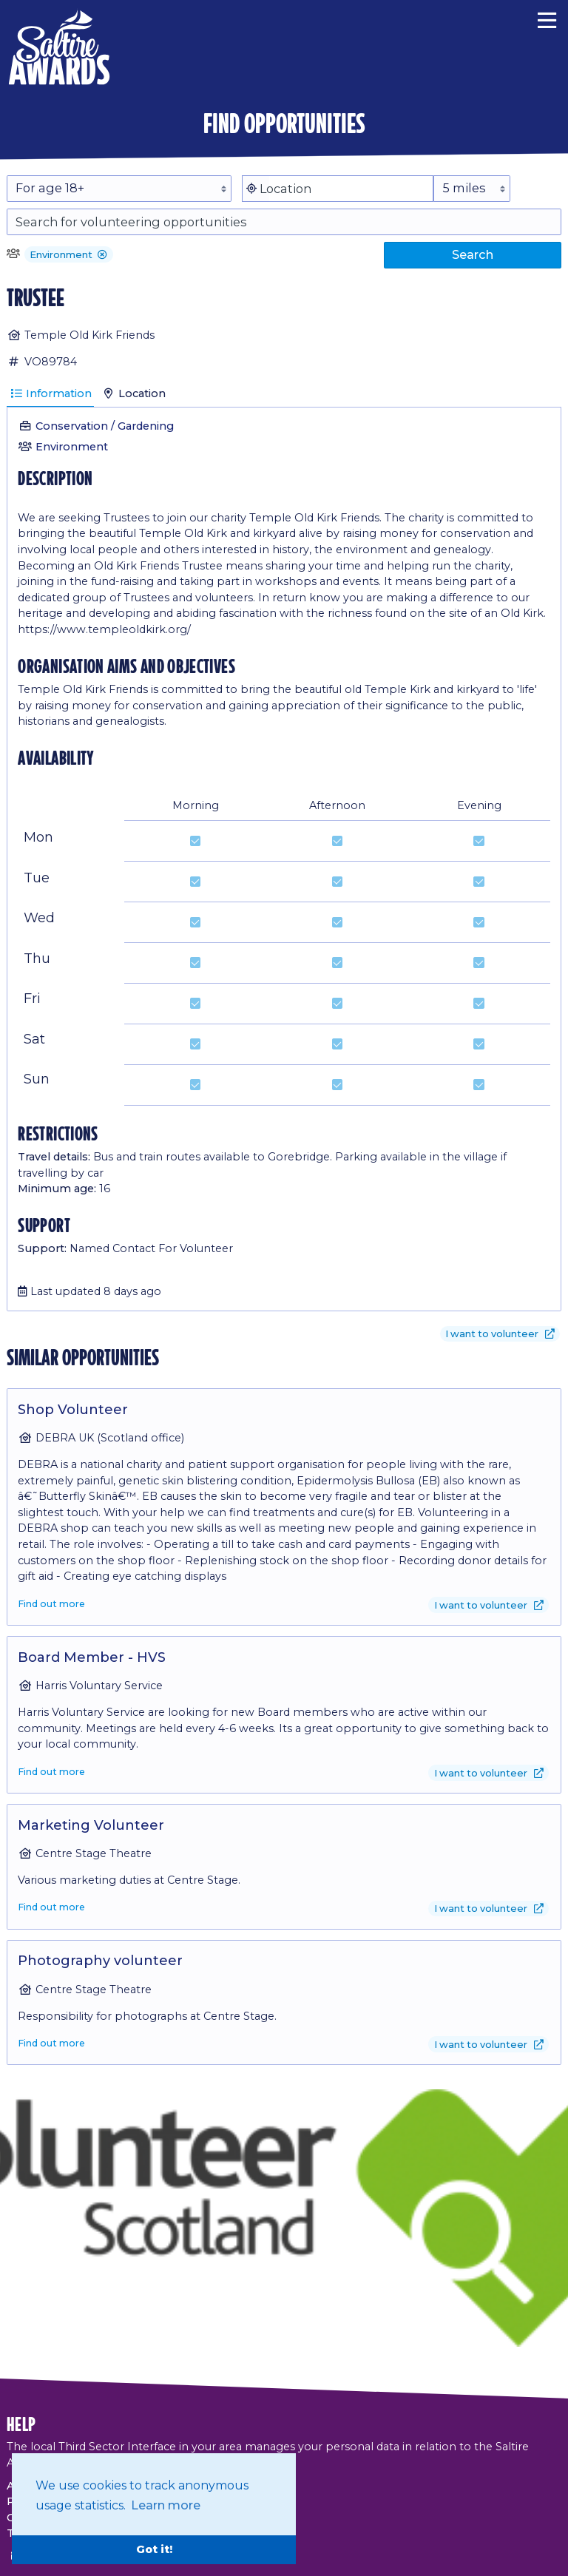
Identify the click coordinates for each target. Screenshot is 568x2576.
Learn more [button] (165, 2505)
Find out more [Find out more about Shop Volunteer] (51, 1603)
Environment (72, 446)
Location (134, 393)
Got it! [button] (154, 2549)
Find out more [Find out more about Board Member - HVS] (51, 1771)
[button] (102, 255)
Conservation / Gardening (105, 426)
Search (472, 254)
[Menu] (546, 18)
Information (51, 393)
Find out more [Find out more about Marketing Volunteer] (51, 1907)
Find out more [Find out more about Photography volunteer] (51, 2043)
